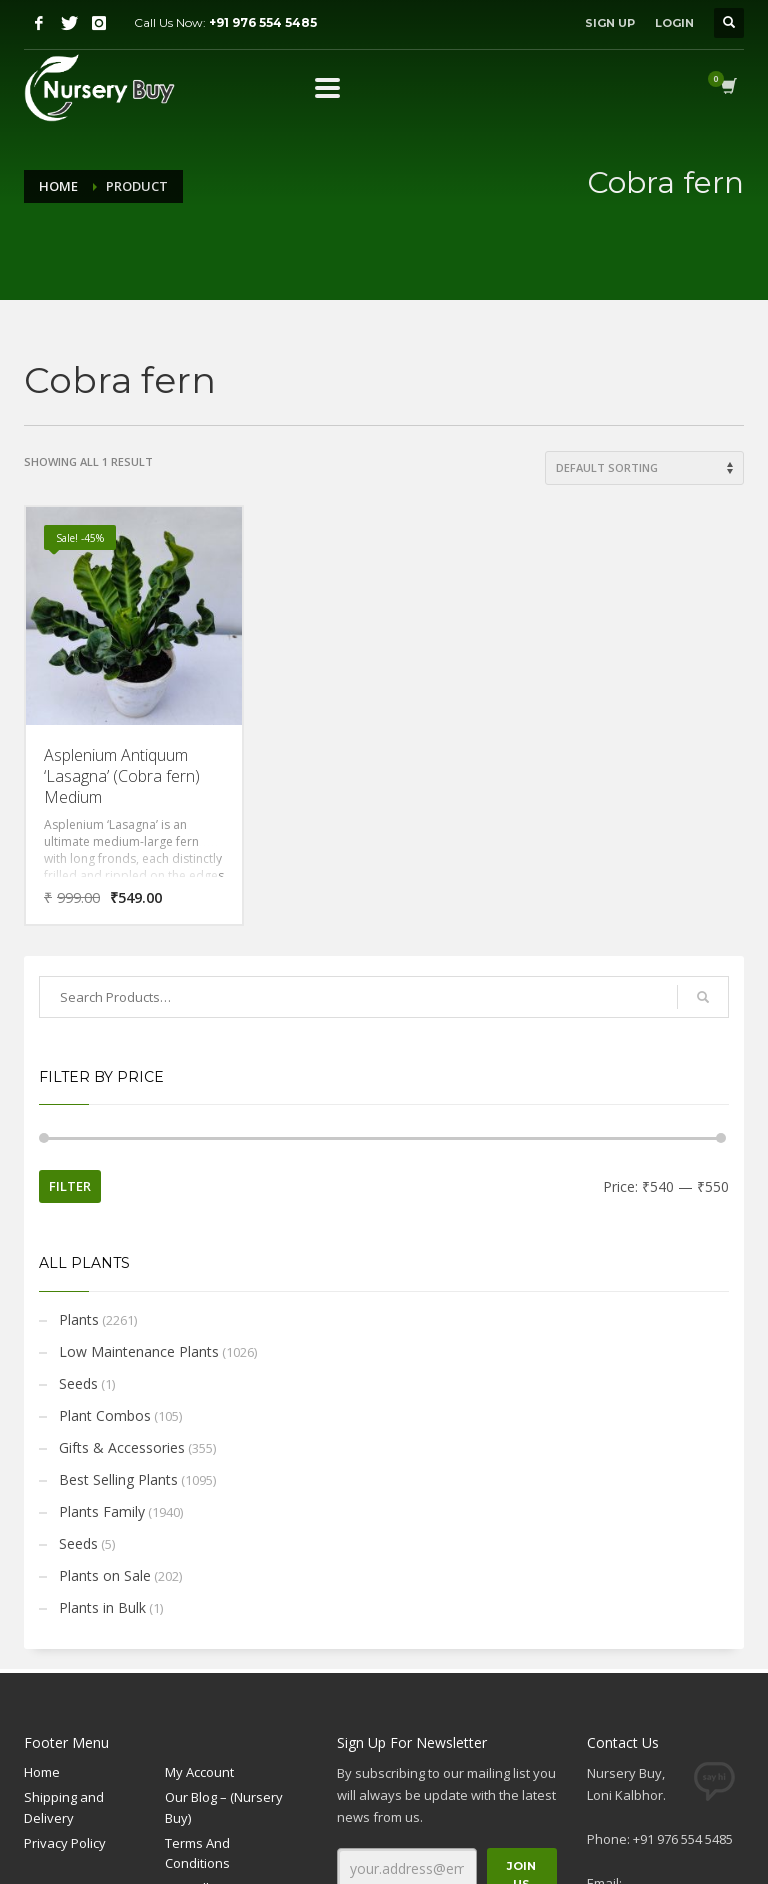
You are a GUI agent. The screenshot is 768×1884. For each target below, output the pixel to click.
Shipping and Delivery (64, 1807)
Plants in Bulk (102, 1607)
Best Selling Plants (118, 1479)
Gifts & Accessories (122, 1447)
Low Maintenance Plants (139, 1351)
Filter (70, 1186)
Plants (79, 1319)
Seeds (78, 1383)
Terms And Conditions (197, 1853)
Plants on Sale (105, 1575)
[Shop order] (644, 468)
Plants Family (102, 1511)
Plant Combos (105, 1415)
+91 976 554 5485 (263, 22)
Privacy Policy (65, 1843)
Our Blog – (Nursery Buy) (224, 1807)
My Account (199, 1772)
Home (58, 186)
